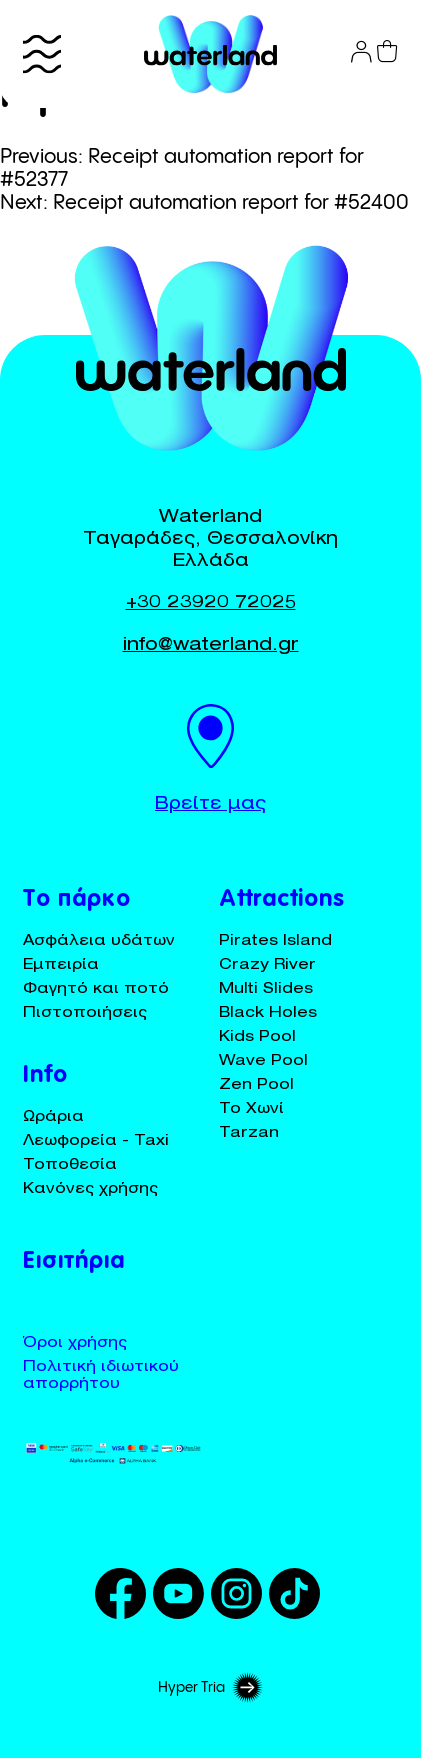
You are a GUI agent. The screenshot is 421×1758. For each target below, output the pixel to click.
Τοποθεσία (70, 1165)
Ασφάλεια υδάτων (99, 941)
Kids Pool (257, 1037)
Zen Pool (256, 1085)
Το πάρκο (77, 901)
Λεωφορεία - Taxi (96, 1141)
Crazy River (267, 965)
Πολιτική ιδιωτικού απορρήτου (101, 1376)
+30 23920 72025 (211, 604)
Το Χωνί (251, 1109)
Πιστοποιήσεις (85, 1013)
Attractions (282, 901)
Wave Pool (263, 1061)
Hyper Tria (210, 1688)
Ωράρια (53, 1117)
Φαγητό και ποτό (96, 989)
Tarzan (249, 1133)
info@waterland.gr (211, 646)
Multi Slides (266, 989)
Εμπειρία (61, 965)
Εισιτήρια (74, 1263)
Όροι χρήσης (75, 1343)
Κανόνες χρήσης (90, 1189)
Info (45, 1077)
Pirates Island (275, 941)
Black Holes (268, 1013)
